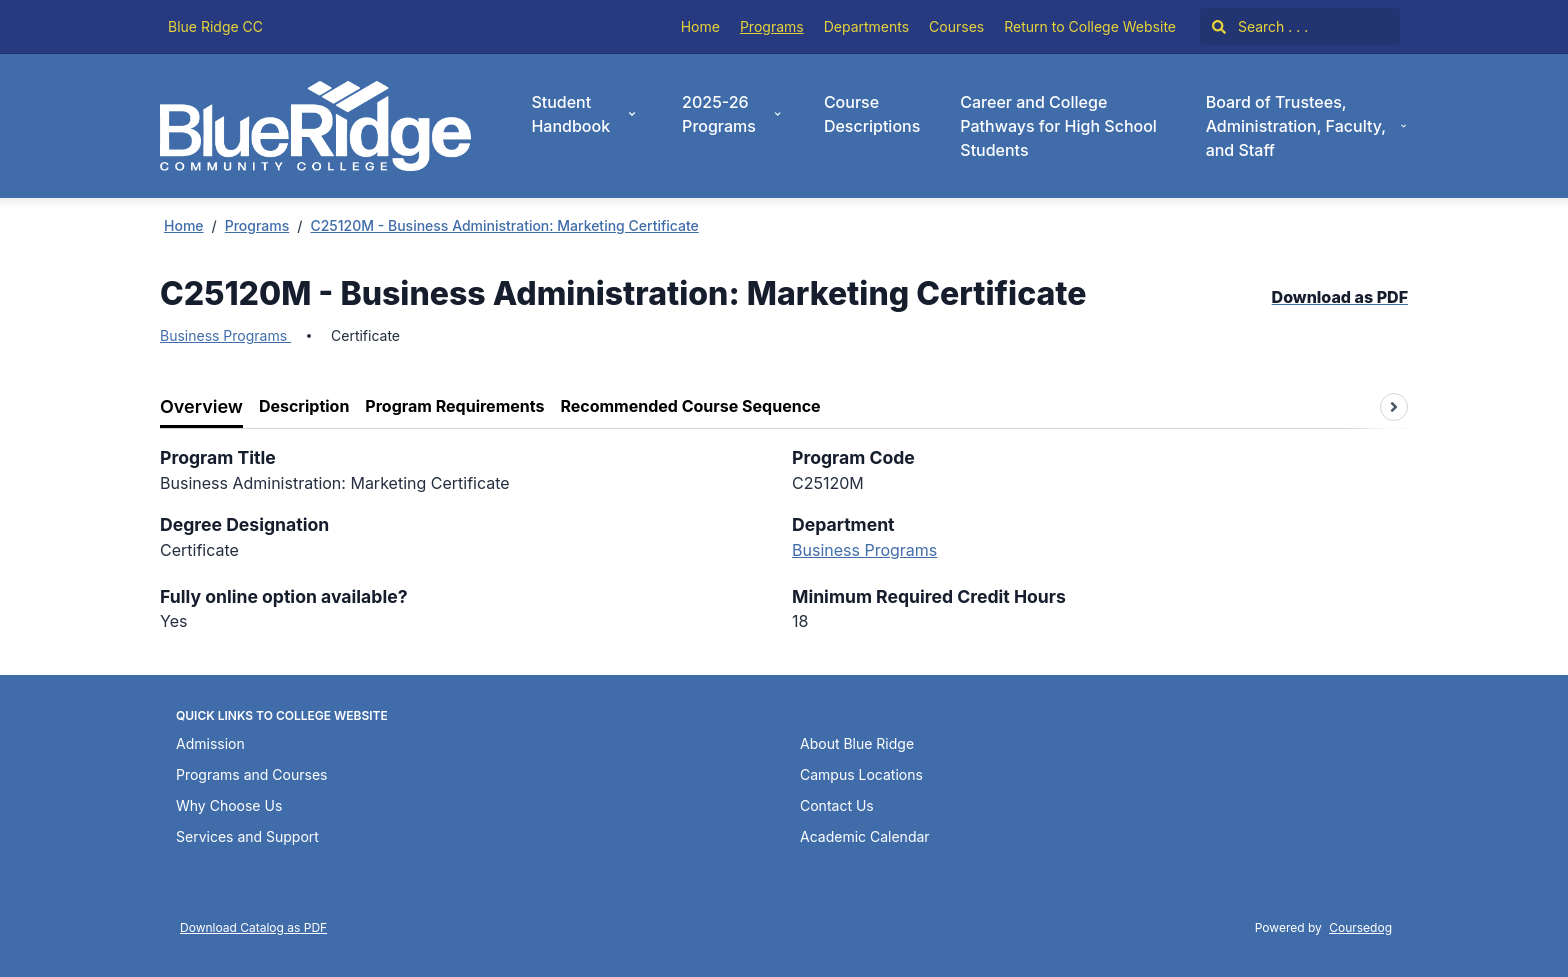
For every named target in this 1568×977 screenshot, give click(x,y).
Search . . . (1260, 26)
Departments (866, 26)
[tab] (201, 407)
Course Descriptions (872, 114)
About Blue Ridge (857, 743)
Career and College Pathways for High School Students (1058, 126)
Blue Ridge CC (215, 26)
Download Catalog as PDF (253, 927)
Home (700, 26)
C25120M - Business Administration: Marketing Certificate (504, 225)
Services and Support (247, 836)
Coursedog (1360, 927)
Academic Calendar (865, 836)
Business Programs (225, 335)
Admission (210, 743)
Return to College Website (1090, 26)
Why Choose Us (229, 805)
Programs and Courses (251, 774)
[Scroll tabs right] (1394, 407)
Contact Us (837, 805)
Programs (772, 26)
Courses (956, 26)
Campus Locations (861, 774)
